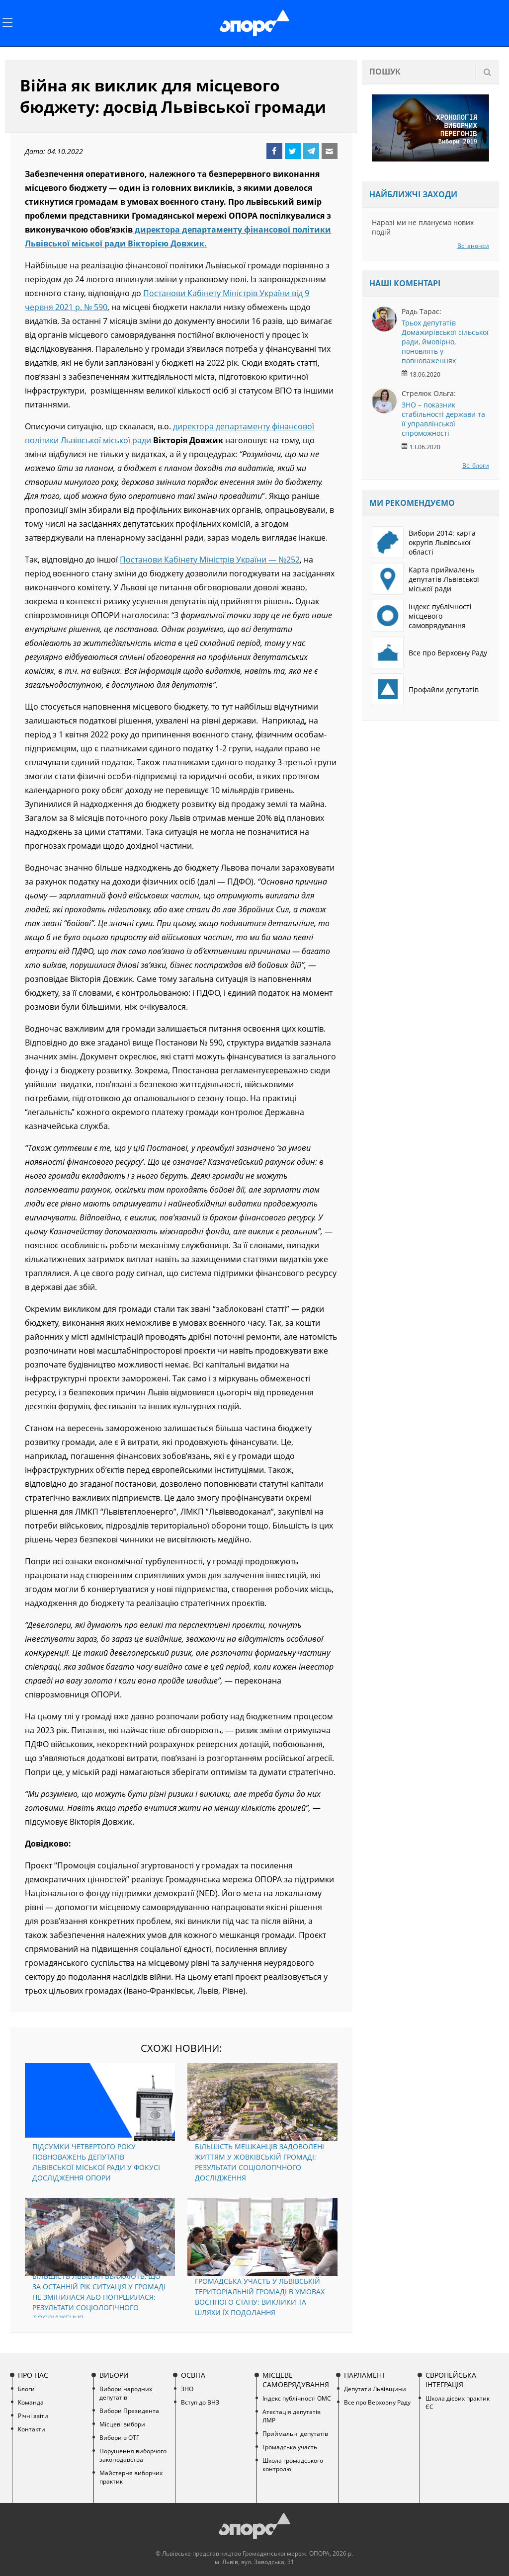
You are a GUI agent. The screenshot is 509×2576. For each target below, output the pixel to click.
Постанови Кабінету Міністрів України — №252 (210, 559)
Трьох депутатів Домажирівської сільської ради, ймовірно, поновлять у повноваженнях (445, 341)
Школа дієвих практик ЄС (457, 2402)
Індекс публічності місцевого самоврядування (422, 616)
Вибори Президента (129, 2411)
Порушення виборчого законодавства (133, 2455)
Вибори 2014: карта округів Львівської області (424, 542)
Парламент (365, 2375)
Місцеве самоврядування (295, 2379)
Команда (31, 2402)
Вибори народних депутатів (125, 2393)
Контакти (31, 2429)
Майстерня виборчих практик (131, 2477)
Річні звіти (33, 2416)
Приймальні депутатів (295, 2433)
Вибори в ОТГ (119, 2437)
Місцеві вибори (122, 2424)
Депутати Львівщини (375, 2389)
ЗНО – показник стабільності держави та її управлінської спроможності (443, 419)
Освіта (193, 2375)
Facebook (274, 151)
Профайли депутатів (425, 689)
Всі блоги (475, 465)
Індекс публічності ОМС (296, 2398)
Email (330, 151)
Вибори (114, 2375)
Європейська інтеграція (450, 2379)
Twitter (293, 151)
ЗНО (187, 2389)
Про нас (33, 2375)
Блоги (26, 2389)
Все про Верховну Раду (429, 652)
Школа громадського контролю (292, 2464)
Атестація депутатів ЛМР (291, 2416)
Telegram (311, 151)
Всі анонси (473, 246)
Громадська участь (289, 2447)
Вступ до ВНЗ (200, 2402)
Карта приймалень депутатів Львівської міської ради (425, 579)
